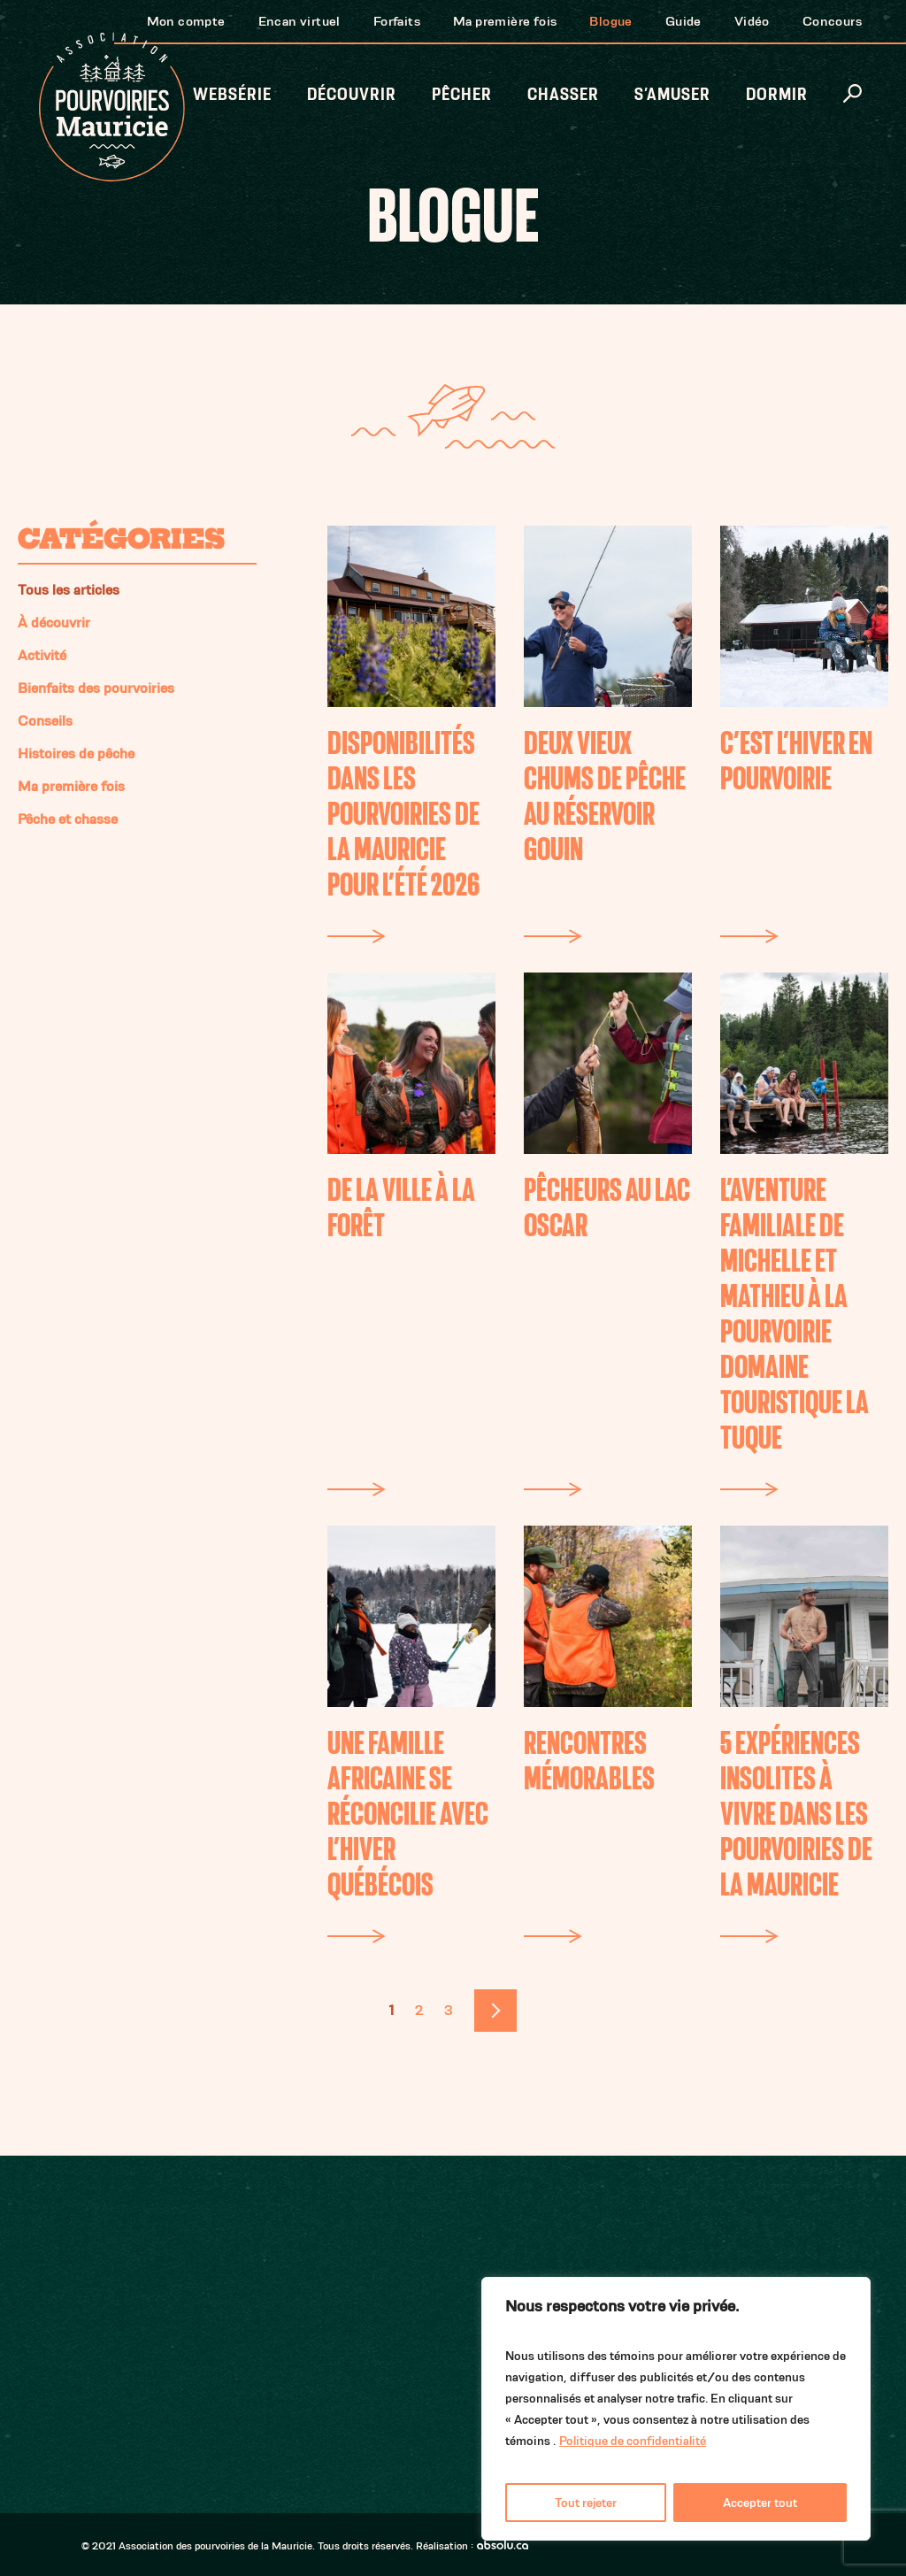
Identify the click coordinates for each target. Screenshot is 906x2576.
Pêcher (462, 94)
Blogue (610, 20)
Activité (42, 655)
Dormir (777, 94)
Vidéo (752, 20)
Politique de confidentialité (632, 2441)
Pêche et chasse (68, 819)
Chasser (563, 94)
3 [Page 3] (448, 2010)
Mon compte (186, 20)
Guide (683, 20)
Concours (832, 20)
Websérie (232, 94)
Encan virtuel (299, 20)
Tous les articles (68, 589)
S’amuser (672, 94)
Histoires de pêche (76, 753)
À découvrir (54, 622)
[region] (676, 2409)
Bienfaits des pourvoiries (96, 688)
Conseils (45, 720)
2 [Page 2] (419, 2010)
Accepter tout (760, 2502)
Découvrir (351, 94)
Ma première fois (505, 20)
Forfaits (396, 20)
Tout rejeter (586, 2502)
